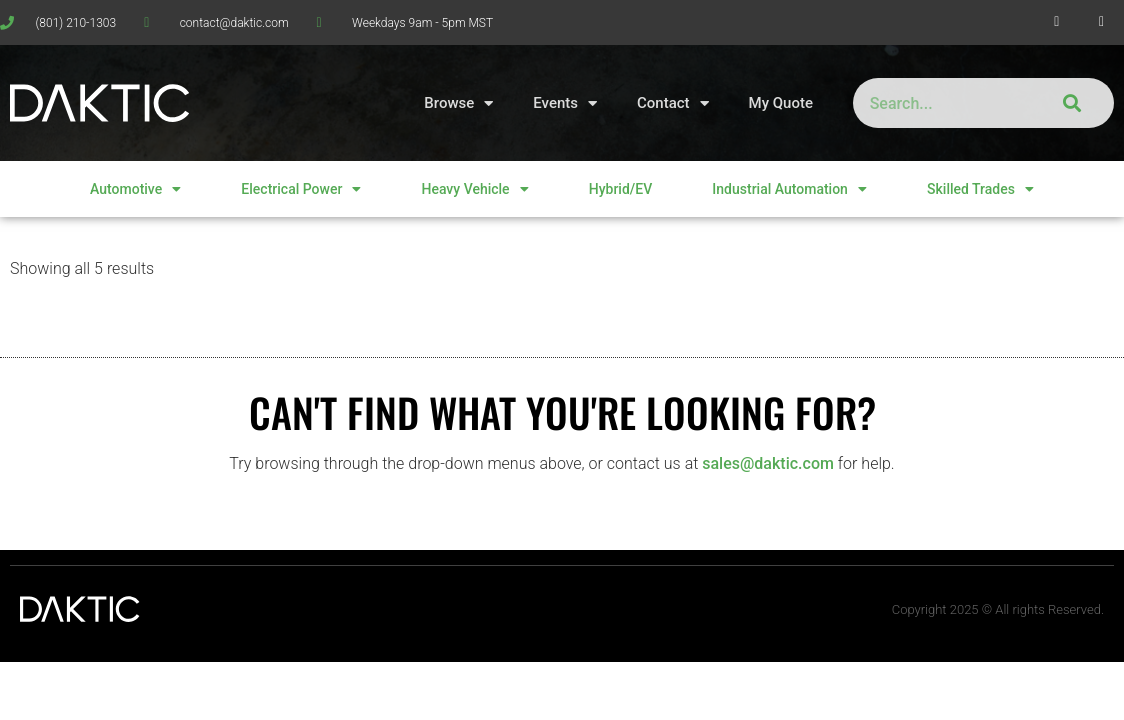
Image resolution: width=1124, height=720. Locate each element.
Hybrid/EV (620, 189)
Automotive (135, 189)
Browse (458, 103)
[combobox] (938, 103)
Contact (673, 103)
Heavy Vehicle (474, 189)
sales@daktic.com (768, 463)
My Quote (781, 103)
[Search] (1068, 103)
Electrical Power (301, 189)
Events (565, 103)
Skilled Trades (980, 189)
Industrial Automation (789, 189)
